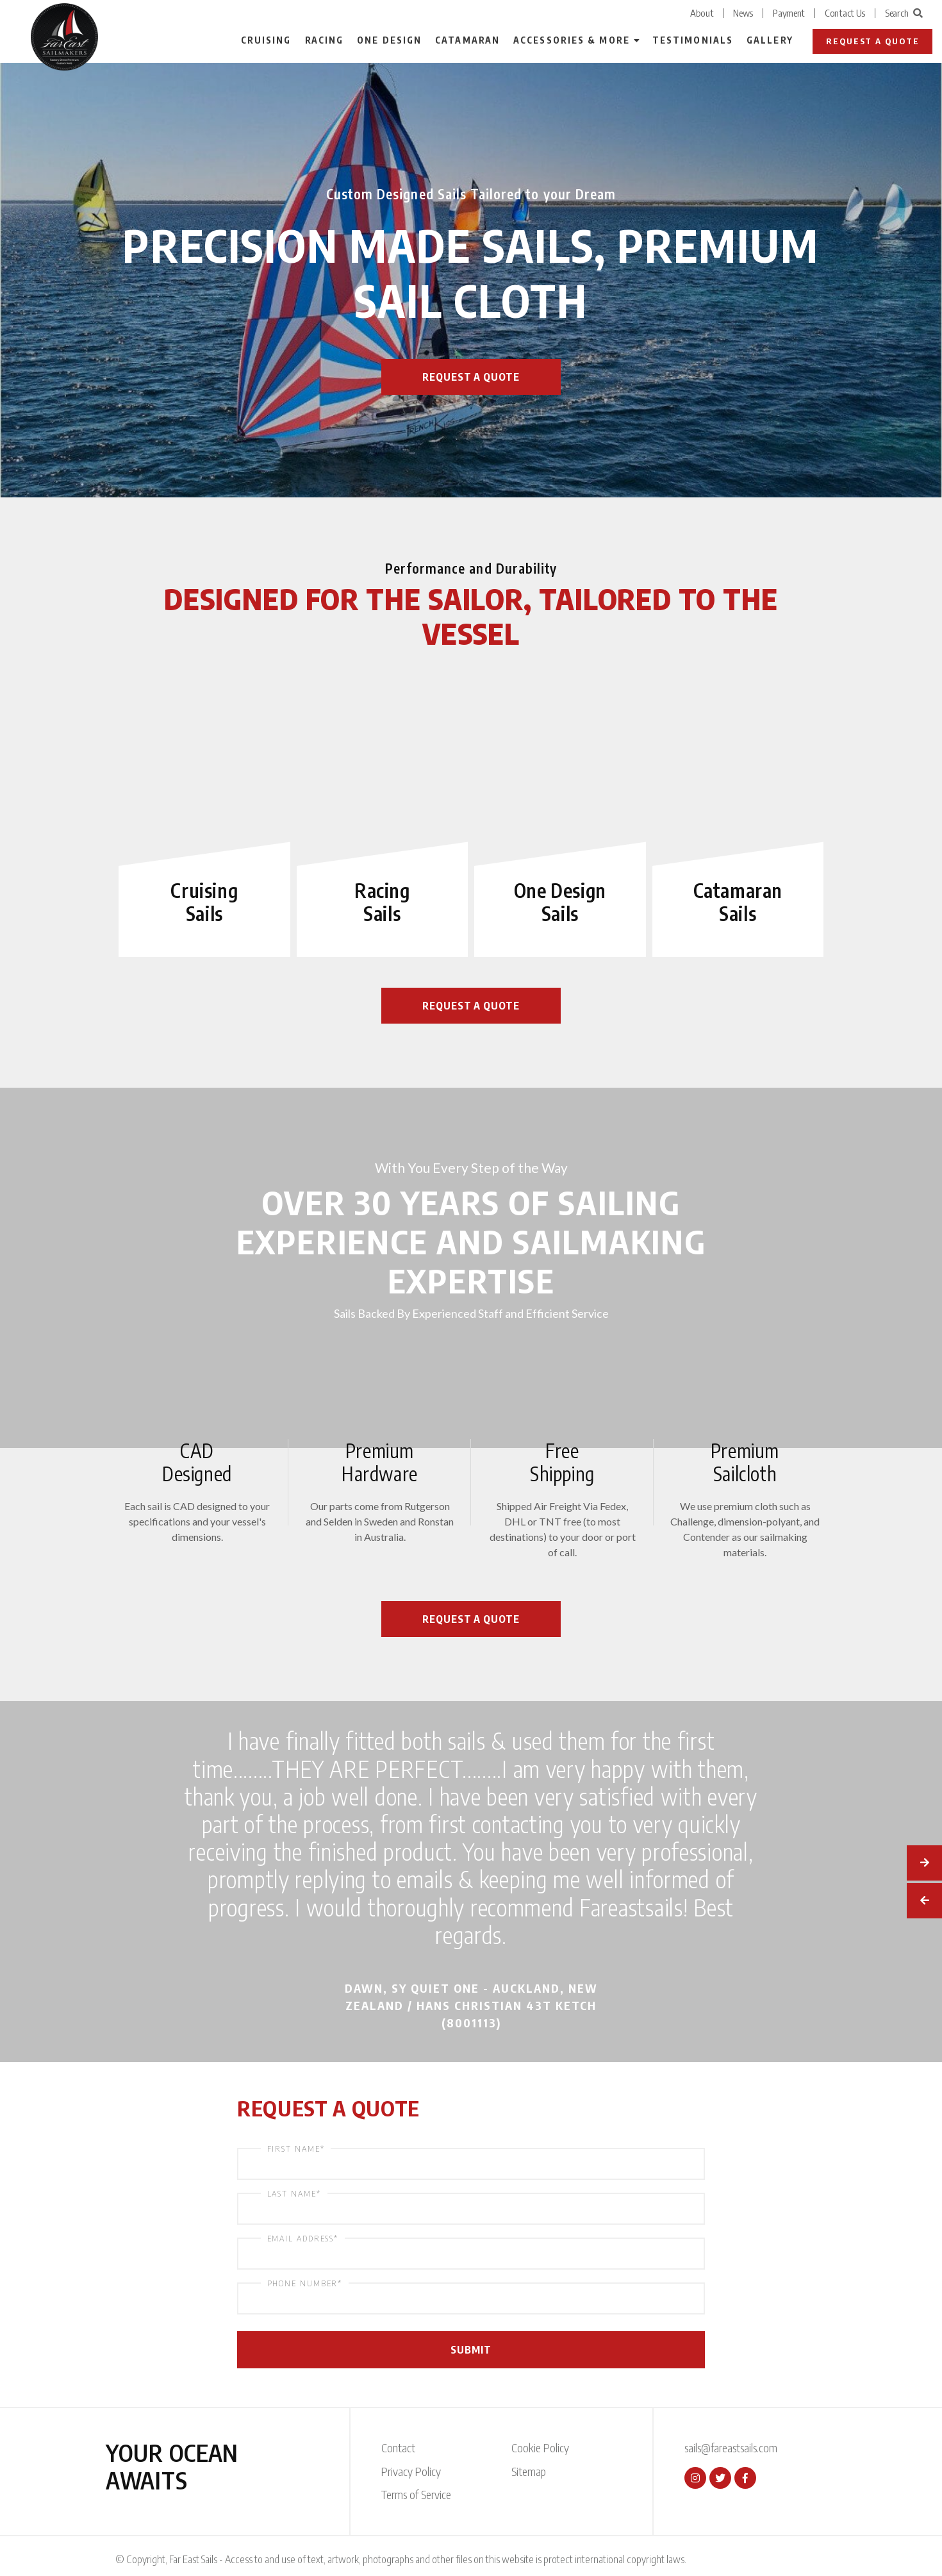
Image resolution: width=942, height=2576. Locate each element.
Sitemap (528, 2470)
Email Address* (303, 2238)
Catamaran (467, 40)
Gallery (770, 40)
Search (904, 13)
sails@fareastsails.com (730, 2447)
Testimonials (692, 40)
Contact (398, 2447)
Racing (324, 40)
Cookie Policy (540, 2447)
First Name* (296, 2148)
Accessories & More (571, 40)
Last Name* (294, 2193)
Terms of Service (416, 2493)
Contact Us (845, 13)
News (743, 13)
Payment (789, 13)
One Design (389, 40)
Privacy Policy (411, 2470)
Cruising (266, 40)
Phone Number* (305, 2283)
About (702, 13)
